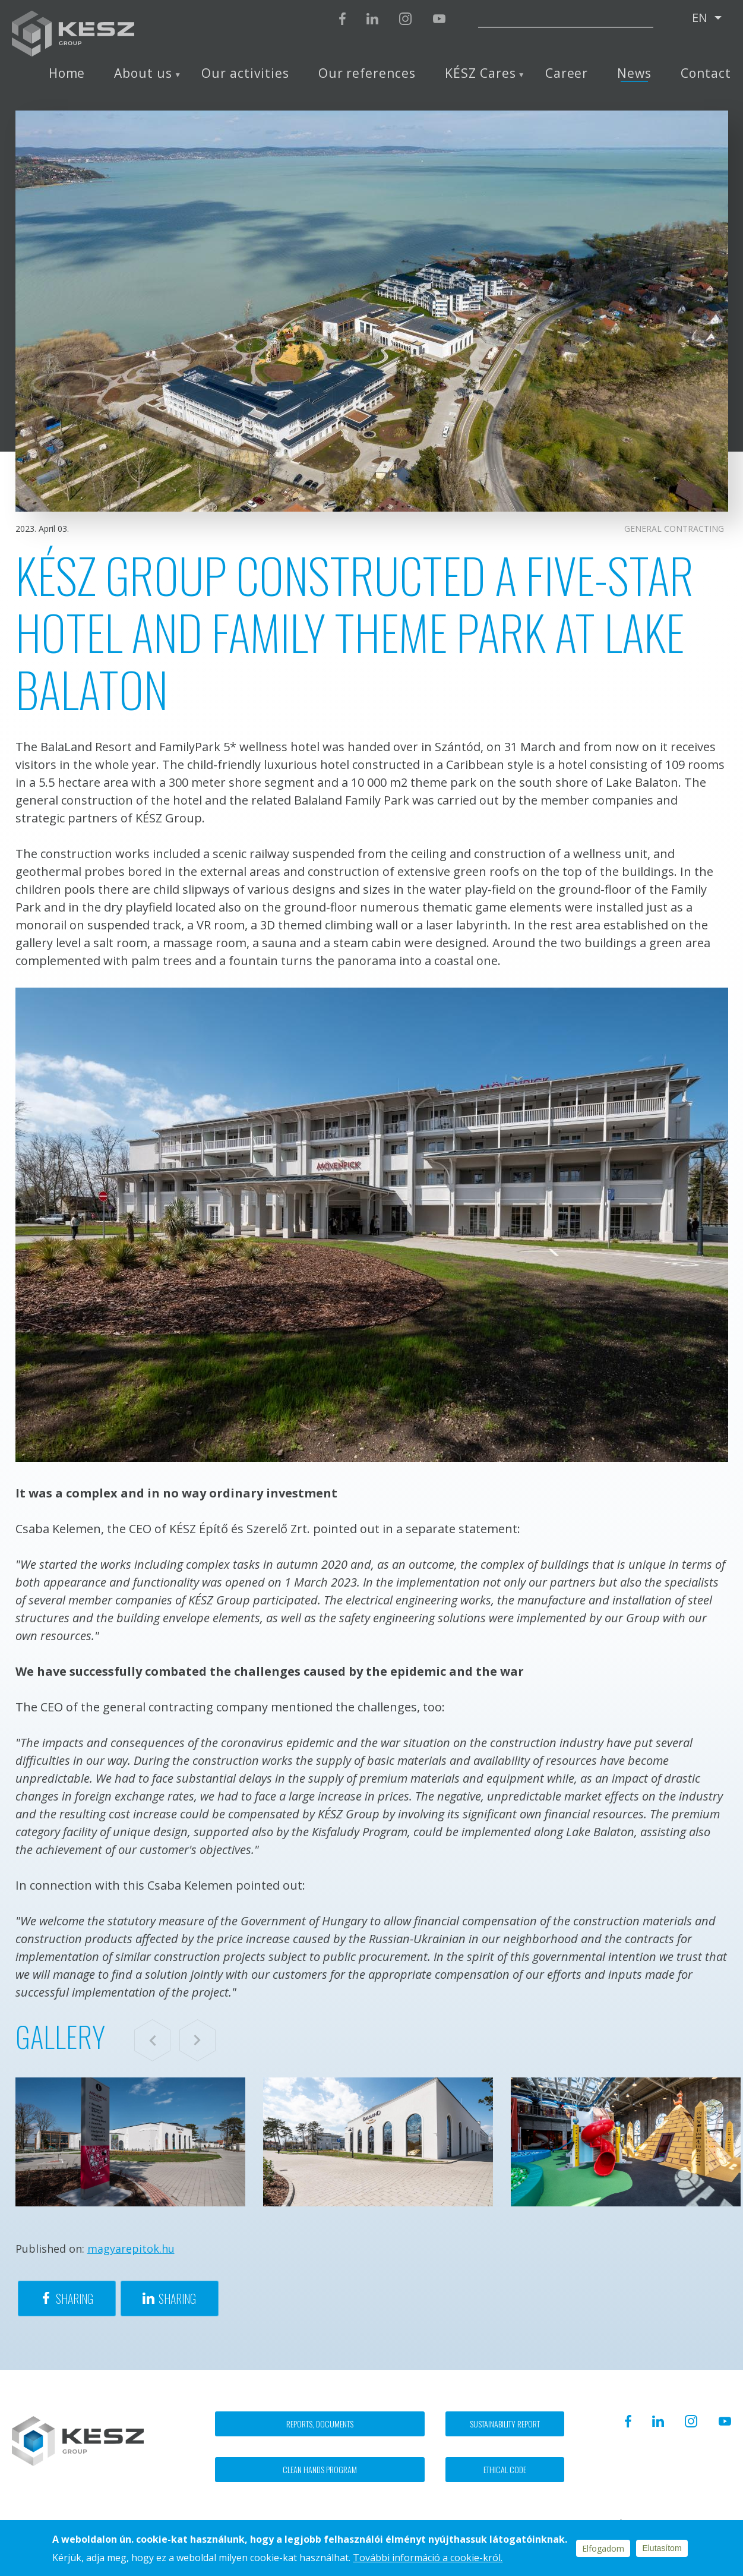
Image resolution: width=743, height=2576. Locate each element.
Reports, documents (319, 2423)
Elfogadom (603, 2548)
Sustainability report (505, 2423)
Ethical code (504, 2469)
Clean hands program (320, 2469)
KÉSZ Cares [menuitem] (480, 73)
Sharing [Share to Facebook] (74, 2298)
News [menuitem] (634, 73)
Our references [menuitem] (367, 73)
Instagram (405, 18)
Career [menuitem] (567, 73)
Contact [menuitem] (706, 73)
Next (197, 2040)
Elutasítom (661, 2548)
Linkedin (372, 18)
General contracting (674, 528)
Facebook (342, 18)
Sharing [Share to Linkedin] (177, 2298)
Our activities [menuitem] (245, 73)
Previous (152, 2040)
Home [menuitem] (67, 73)
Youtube (438, 18)
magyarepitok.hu (131, 2248)
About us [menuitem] (143, 73)
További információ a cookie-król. (427, 2557)
